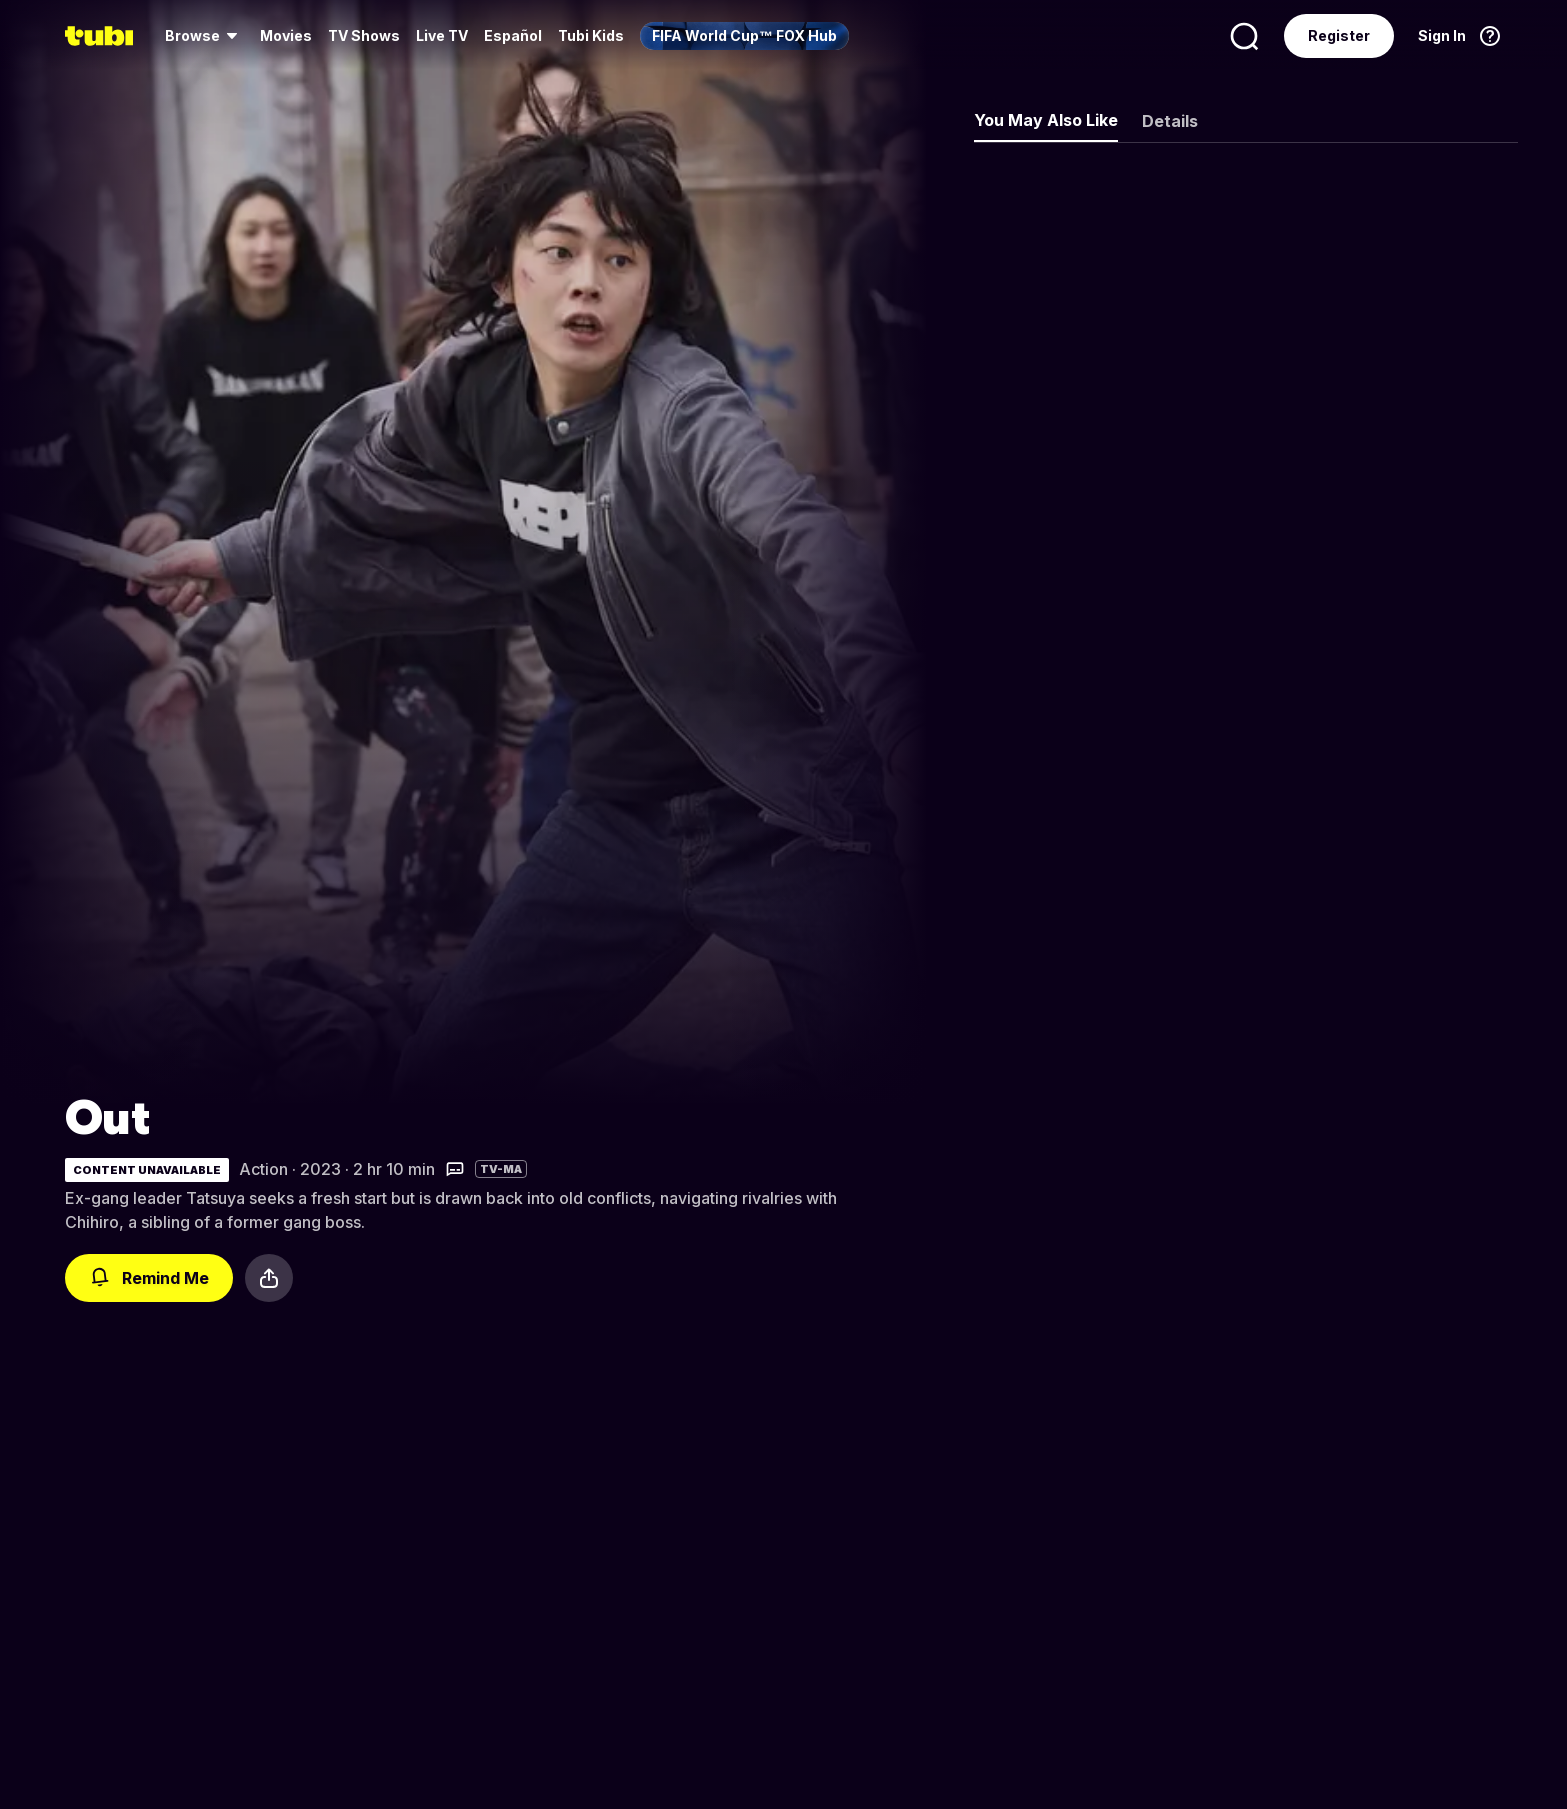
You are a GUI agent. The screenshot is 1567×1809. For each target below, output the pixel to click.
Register (1339, 35)
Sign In (1442, 35)
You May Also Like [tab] (1046, 120)
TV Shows (364, 35)
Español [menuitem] (513, 35)
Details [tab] (1170, 121)
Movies (286, 35)
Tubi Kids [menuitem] (591, 35)
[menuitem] (204, 36)
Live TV (442, 35)
